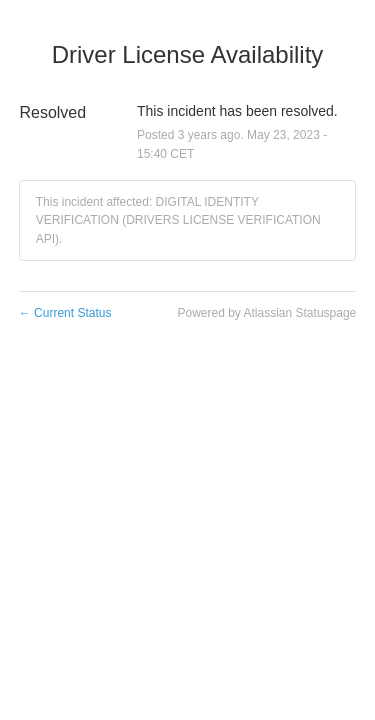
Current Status (65, 313)
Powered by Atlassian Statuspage (266, 313)
